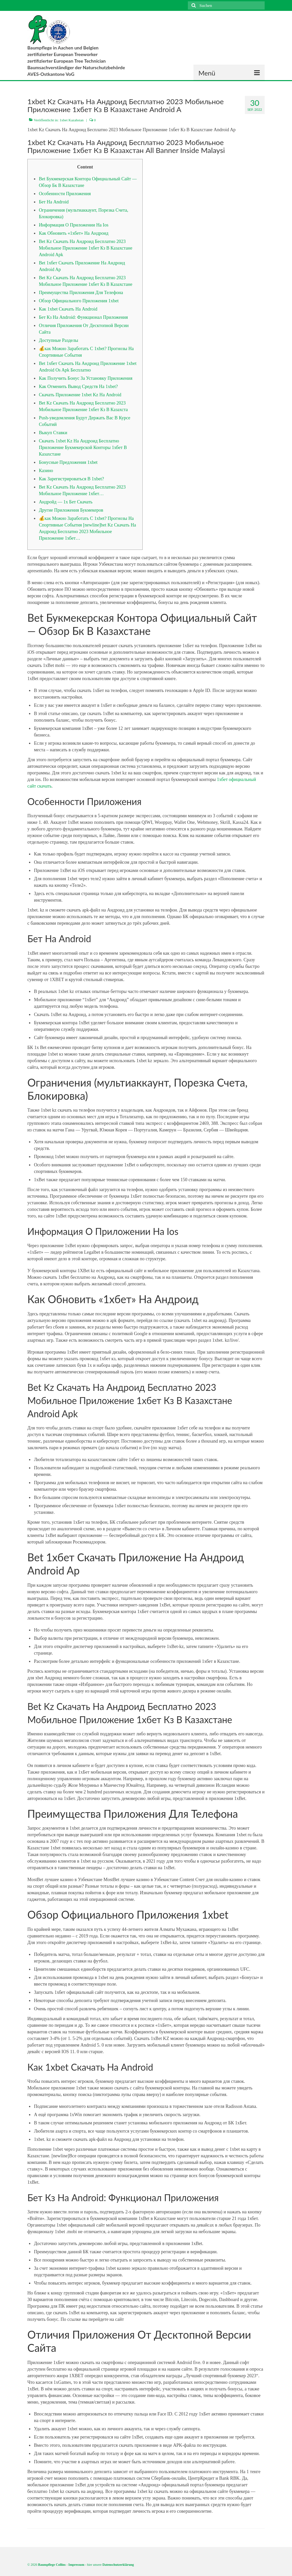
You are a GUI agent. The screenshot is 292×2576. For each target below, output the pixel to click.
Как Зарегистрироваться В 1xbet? (71, 478)
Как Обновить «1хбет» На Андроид (73, 233)
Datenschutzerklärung (118, 2564)
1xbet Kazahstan (72, 120)
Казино (46, 470)
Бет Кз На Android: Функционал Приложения (83, 317)
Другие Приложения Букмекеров (71, 510)
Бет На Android (54, 201)
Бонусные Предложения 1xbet (68, 462)
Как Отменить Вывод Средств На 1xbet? (78, 386)
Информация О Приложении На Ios (73, 225)
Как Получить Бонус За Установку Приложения (85, 378)
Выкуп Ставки (53, 432)
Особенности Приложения (65, 193)
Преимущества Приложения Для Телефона (81, 292)
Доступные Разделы (58, 340)
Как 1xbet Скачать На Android (68, 309)
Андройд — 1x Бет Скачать (66, 501)
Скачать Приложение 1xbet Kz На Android (80, 394)
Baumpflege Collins (52, 2564)
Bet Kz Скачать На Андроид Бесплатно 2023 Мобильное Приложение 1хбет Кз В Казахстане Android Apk (85, 248)
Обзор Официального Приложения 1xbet (79, 300)
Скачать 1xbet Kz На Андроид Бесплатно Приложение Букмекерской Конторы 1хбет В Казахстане (83, 447)
